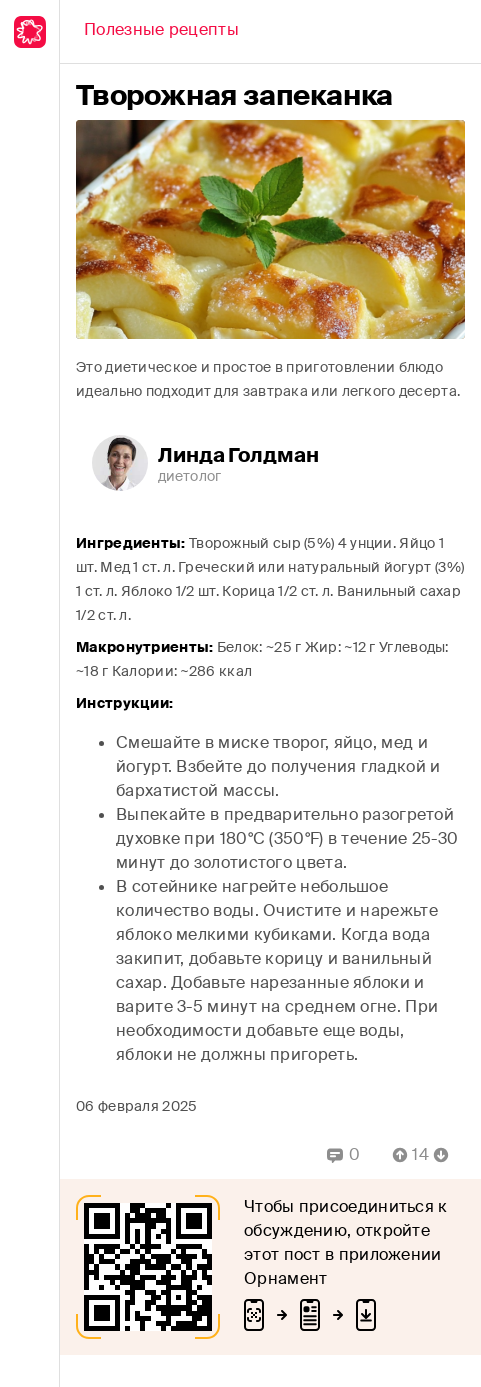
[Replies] (343, 1155)
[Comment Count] (420, 1155)
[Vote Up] (394, 1155)
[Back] (161, 32)
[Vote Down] (447, 1155)
